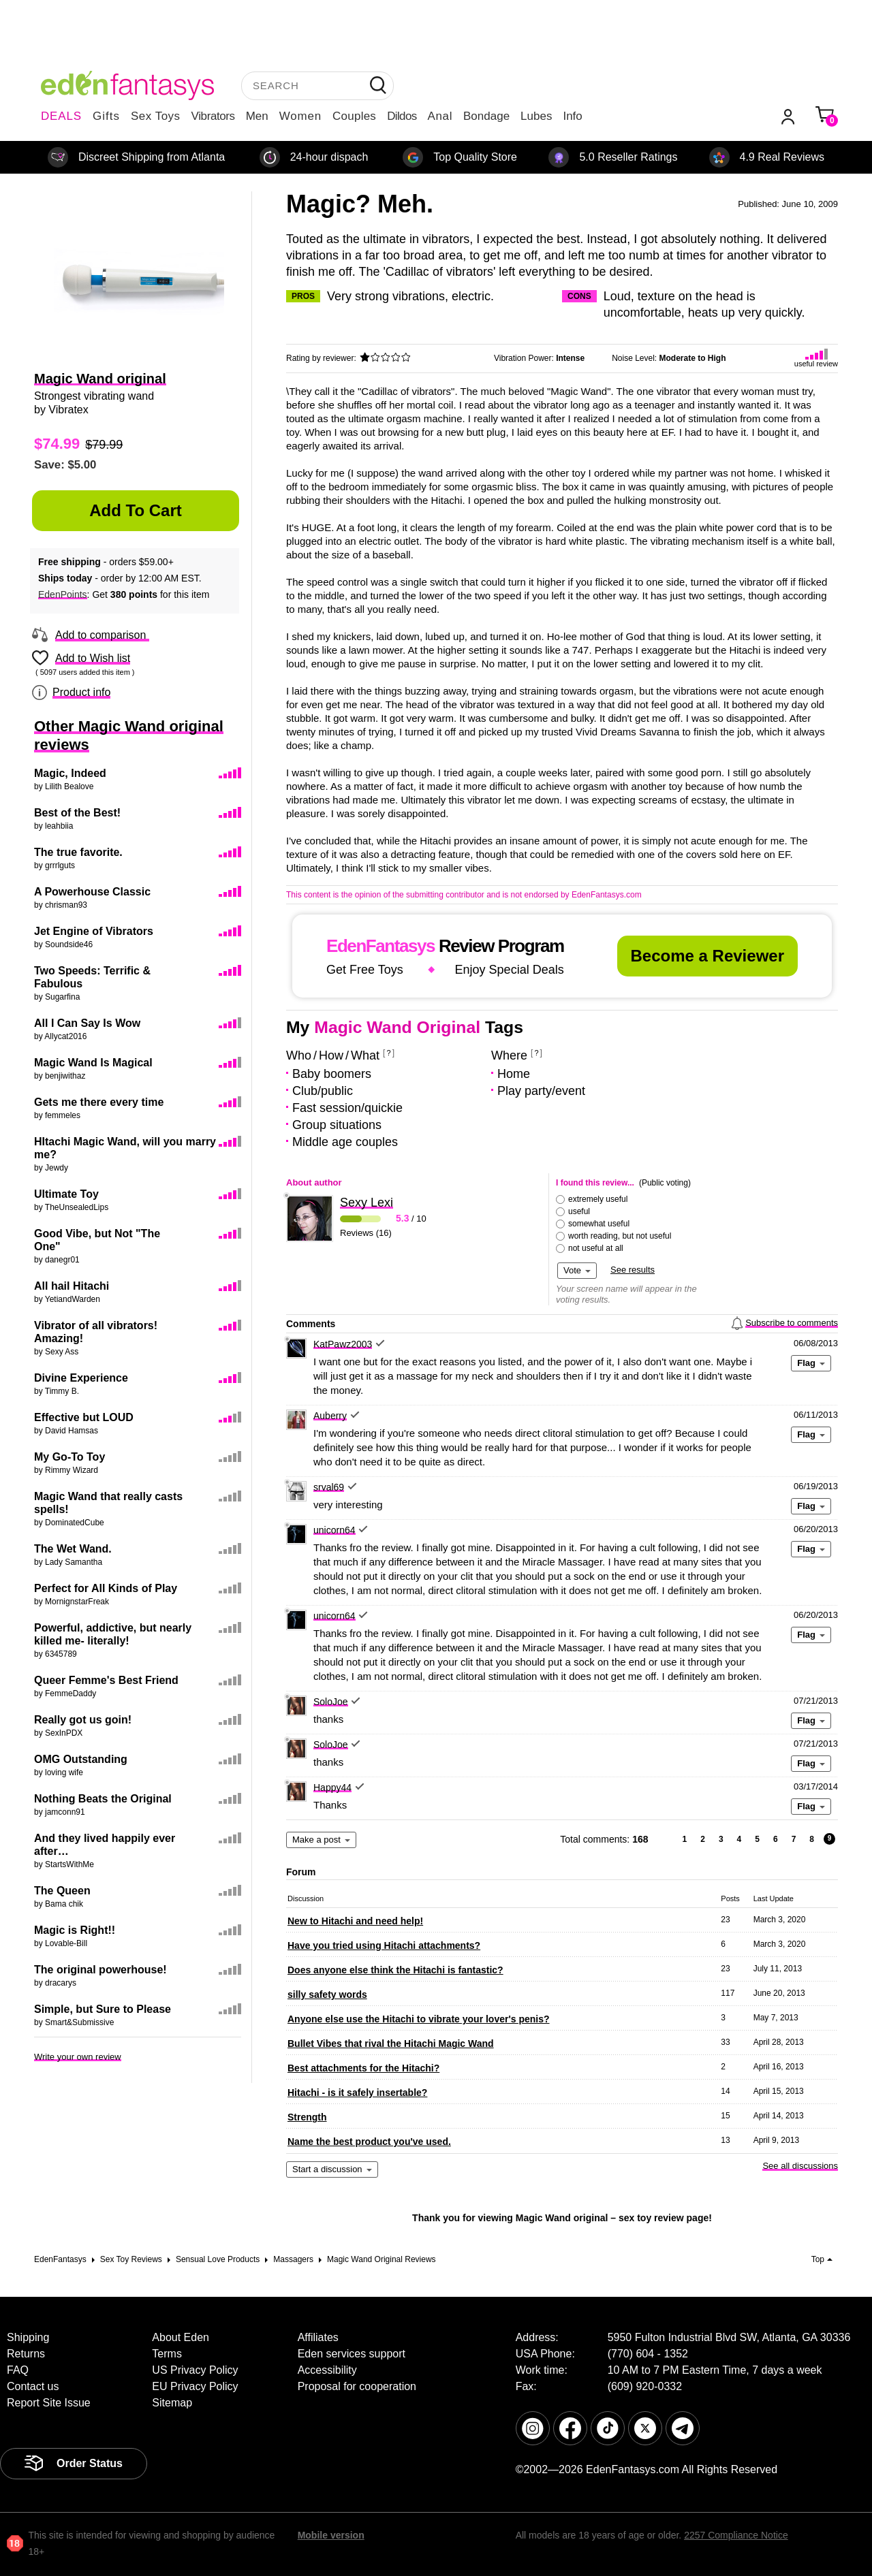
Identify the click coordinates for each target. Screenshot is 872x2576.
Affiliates (318, 2337)
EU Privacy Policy (195, 2386)
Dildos (401, 116)
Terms (167, 2353)
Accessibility (327, 2370)
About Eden (180, 2337)
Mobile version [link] (331, 2535)
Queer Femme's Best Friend (106, 1680)
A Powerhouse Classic (92, 891)
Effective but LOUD (84, 1417)
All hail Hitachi (71, 1286)
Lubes (536, 116)
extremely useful (597, 1199)
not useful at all (595, 1248)
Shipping (28, 2337)
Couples (354, 116)
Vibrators (213, 116)
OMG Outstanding (80, 1759)
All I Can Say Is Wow (87, 1023)
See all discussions (800, 2166)
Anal (440, 116)
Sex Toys (156, 116)
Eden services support (351, 2353)
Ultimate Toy (66, 1194)
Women (300, 116)
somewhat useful (598, 1223)
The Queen (62, 1890)
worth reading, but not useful (619, 1236)
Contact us (33, 2386)
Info (572, 116)
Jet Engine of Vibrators (93, 931)
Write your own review (77, 2057)
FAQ (18, 2370)
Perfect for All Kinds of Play (105, 1588)
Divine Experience (81, 1378)
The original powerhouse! (100, 1969)
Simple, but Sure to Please (102, 2009)
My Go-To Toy (69, 1457)
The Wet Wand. (73, 1549)
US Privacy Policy (195, 2370)
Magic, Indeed (70, 773)
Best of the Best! (77, 812)
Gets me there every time (99, 1102)
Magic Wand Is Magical (93, 1062)
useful (579, 1211)
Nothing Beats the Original (103, 1798)
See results (632, 1270)
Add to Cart (135, 510)
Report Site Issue (49, 2402)
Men (257, 116)
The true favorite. (78, 852)
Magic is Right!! (74, 1930)
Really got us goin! (82, 1720)
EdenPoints (62, 594)
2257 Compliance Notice (736, 2535)
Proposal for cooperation (357, 2386)
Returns (26, 2353)
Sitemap (172, 2402)
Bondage (486, 116)
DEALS (61, 116)
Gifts (106, 116)
